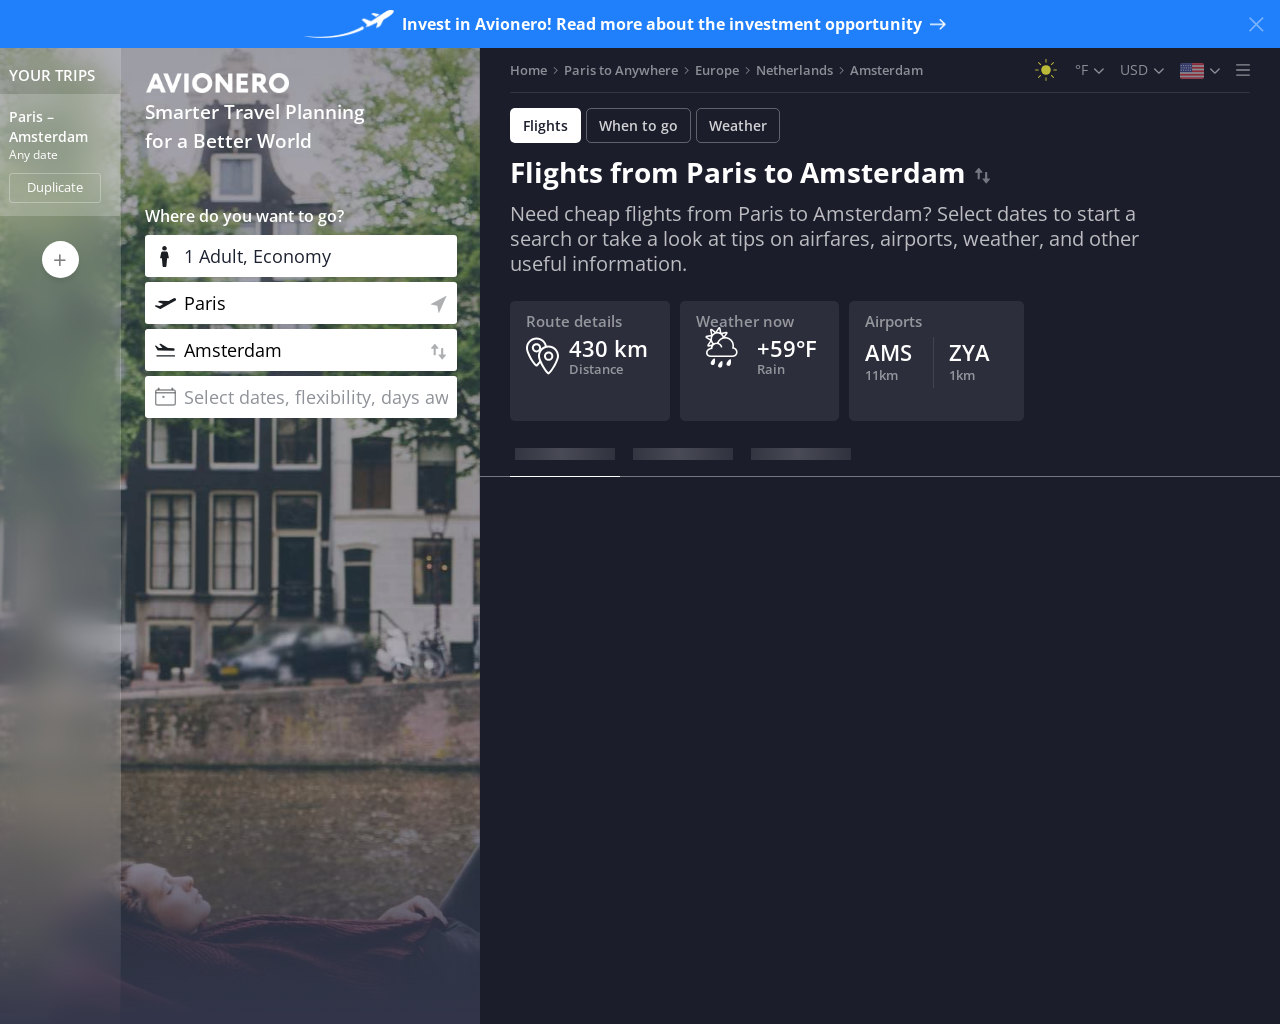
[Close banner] (1256, 24)
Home (528, 70)
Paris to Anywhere (621, 70)
